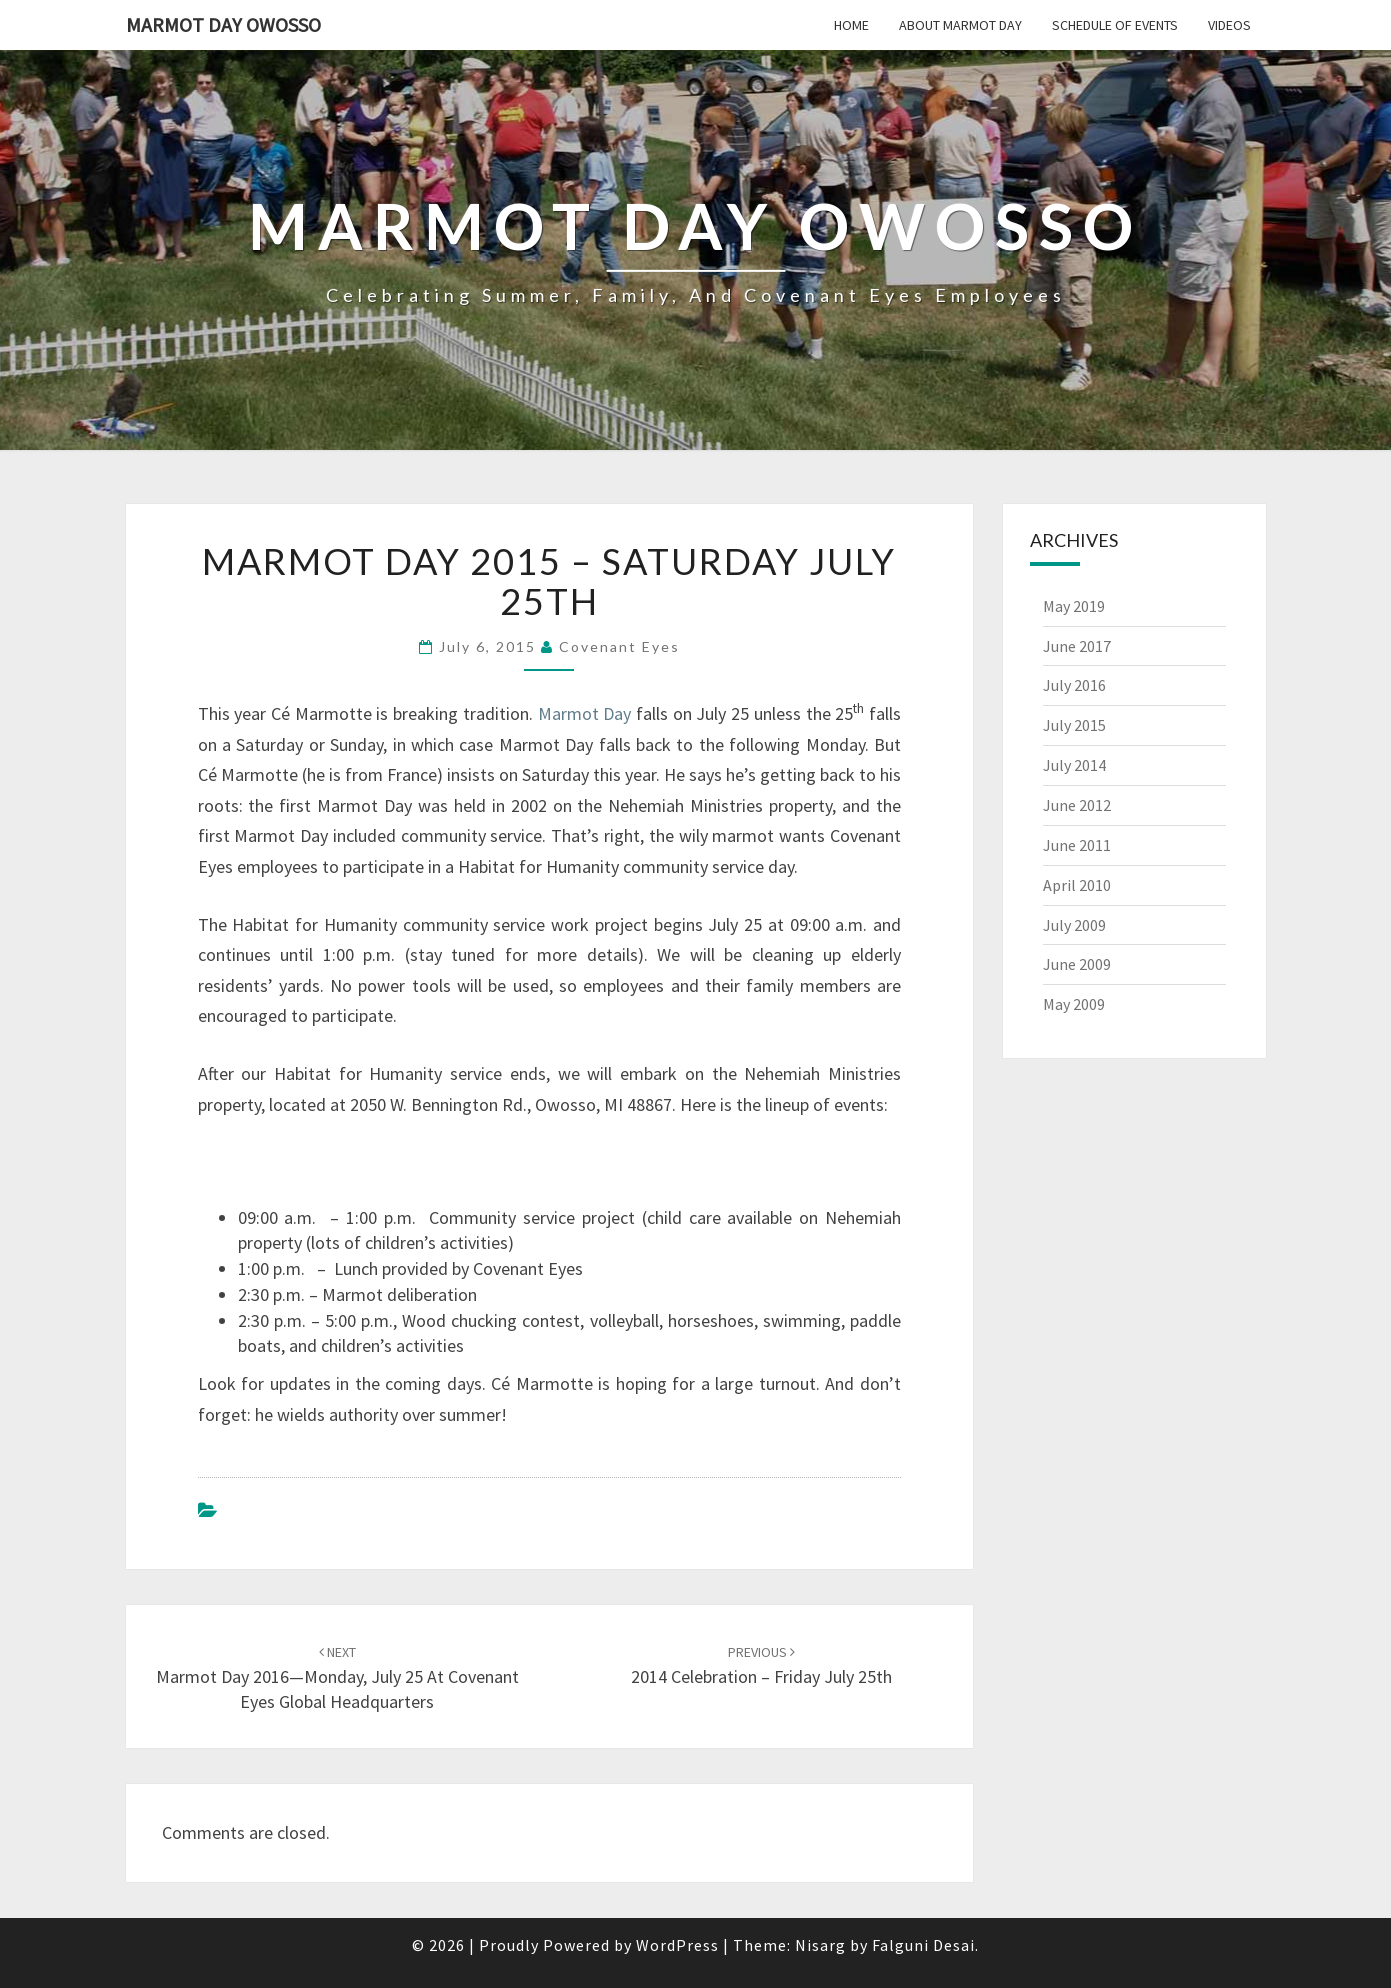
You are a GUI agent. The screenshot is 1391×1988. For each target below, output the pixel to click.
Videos (1229, 25)
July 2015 (1074, 725)
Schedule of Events (1115, 25)
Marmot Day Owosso (223, 24)
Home (851, 25)
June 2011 (1077, 845)
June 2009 (1077, 964)
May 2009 (1074, 1004)
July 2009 (1074, 925)
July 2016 (1074, 685)
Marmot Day (585, 713)
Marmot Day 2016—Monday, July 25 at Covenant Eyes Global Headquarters (337, 1678)
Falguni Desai (923, 1945)
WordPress (677, 1945)
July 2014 (1074, 765)
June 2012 (1077, 805)
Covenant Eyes (619, 646)
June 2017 (1077, 646)
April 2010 (1077, 885)
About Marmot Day (960, 25)
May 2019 (1074, 606)
